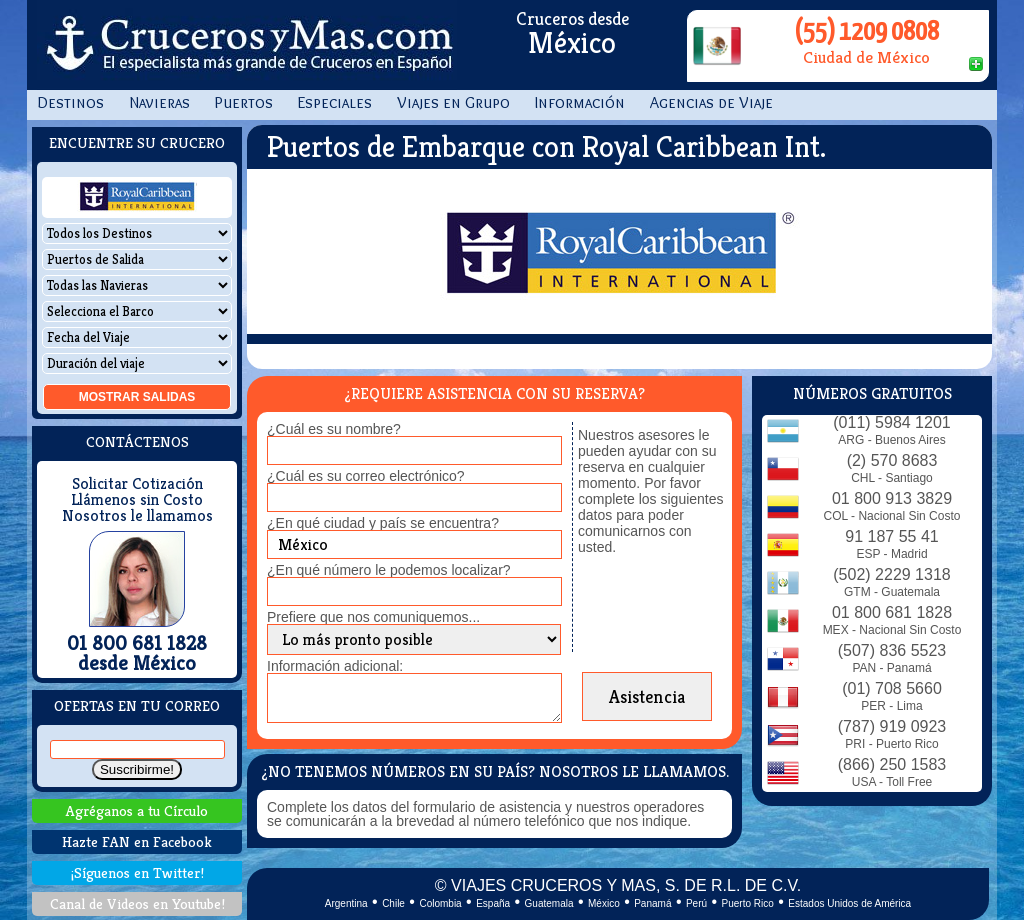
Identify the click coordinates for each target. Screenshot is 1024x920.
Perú (696, 903)
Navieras (159, 102)
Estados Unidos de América (849, 903)
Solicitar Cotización (137, 484)
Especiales (335, 102)
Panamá (652, 903)
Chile (393, 903)
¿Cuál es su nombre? (334, 429)
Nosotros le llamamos (137, 516)
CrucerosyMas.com (247, 45)
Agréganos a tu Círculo (137, 810)
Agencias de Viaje (711, 102)
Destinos (70, 102)
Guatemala (549, 903)
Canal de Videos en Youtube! (137, 903)
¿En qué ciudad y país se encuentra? (383, 523)
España (493, 903)
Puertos (244, 102)
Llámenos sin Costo (137, 500)
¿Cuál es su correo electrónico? (366, 476)
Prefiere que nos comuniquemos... (373, 617)
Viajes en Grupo (453, 102)
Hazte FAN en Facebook (137, 841)
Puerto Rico (748, 903)
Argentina (346, 903)
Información (580, 102)
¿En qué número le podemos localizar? (389, 570)
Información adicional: (335, 666)
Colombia (440, 903)
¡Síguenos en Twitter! (137, 872)
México (604, 903)
